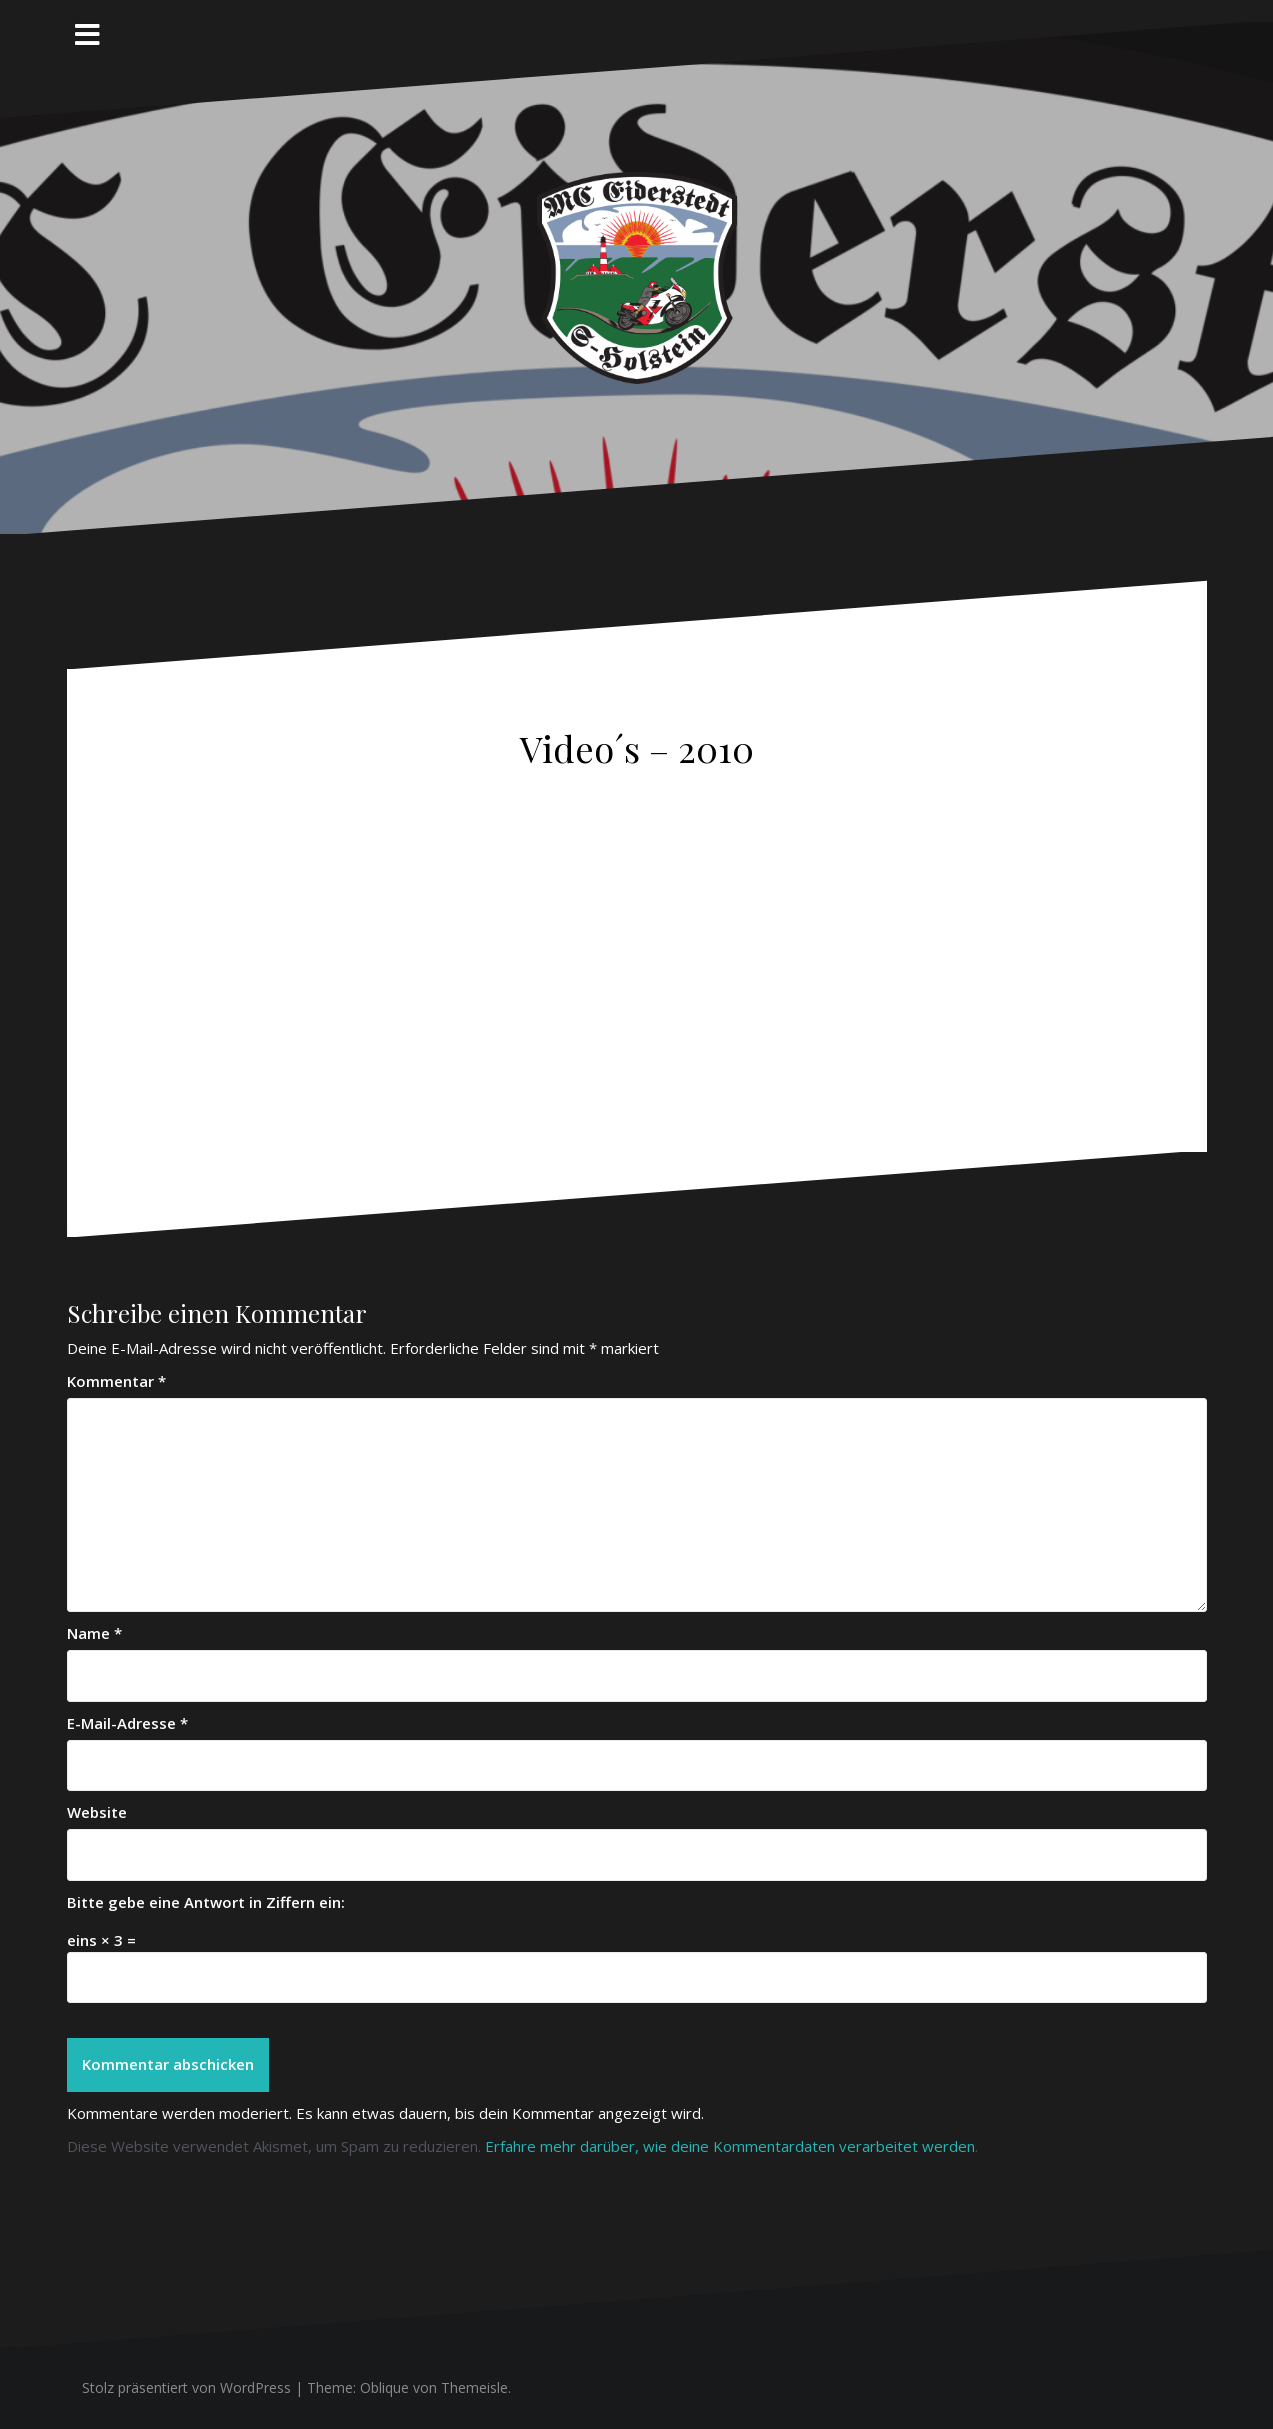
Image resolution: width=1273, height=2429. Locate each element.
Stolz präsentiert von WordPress (186, 2387)
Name (94, 1633)
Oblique (384, 2387)
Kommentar (116, 1381)
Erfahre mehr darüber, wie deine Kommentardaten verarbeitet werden (730, 2146)
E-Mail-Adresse (127, 1723)
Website (97, 1812)
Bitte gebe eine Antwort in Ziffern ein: (206, 1902)
